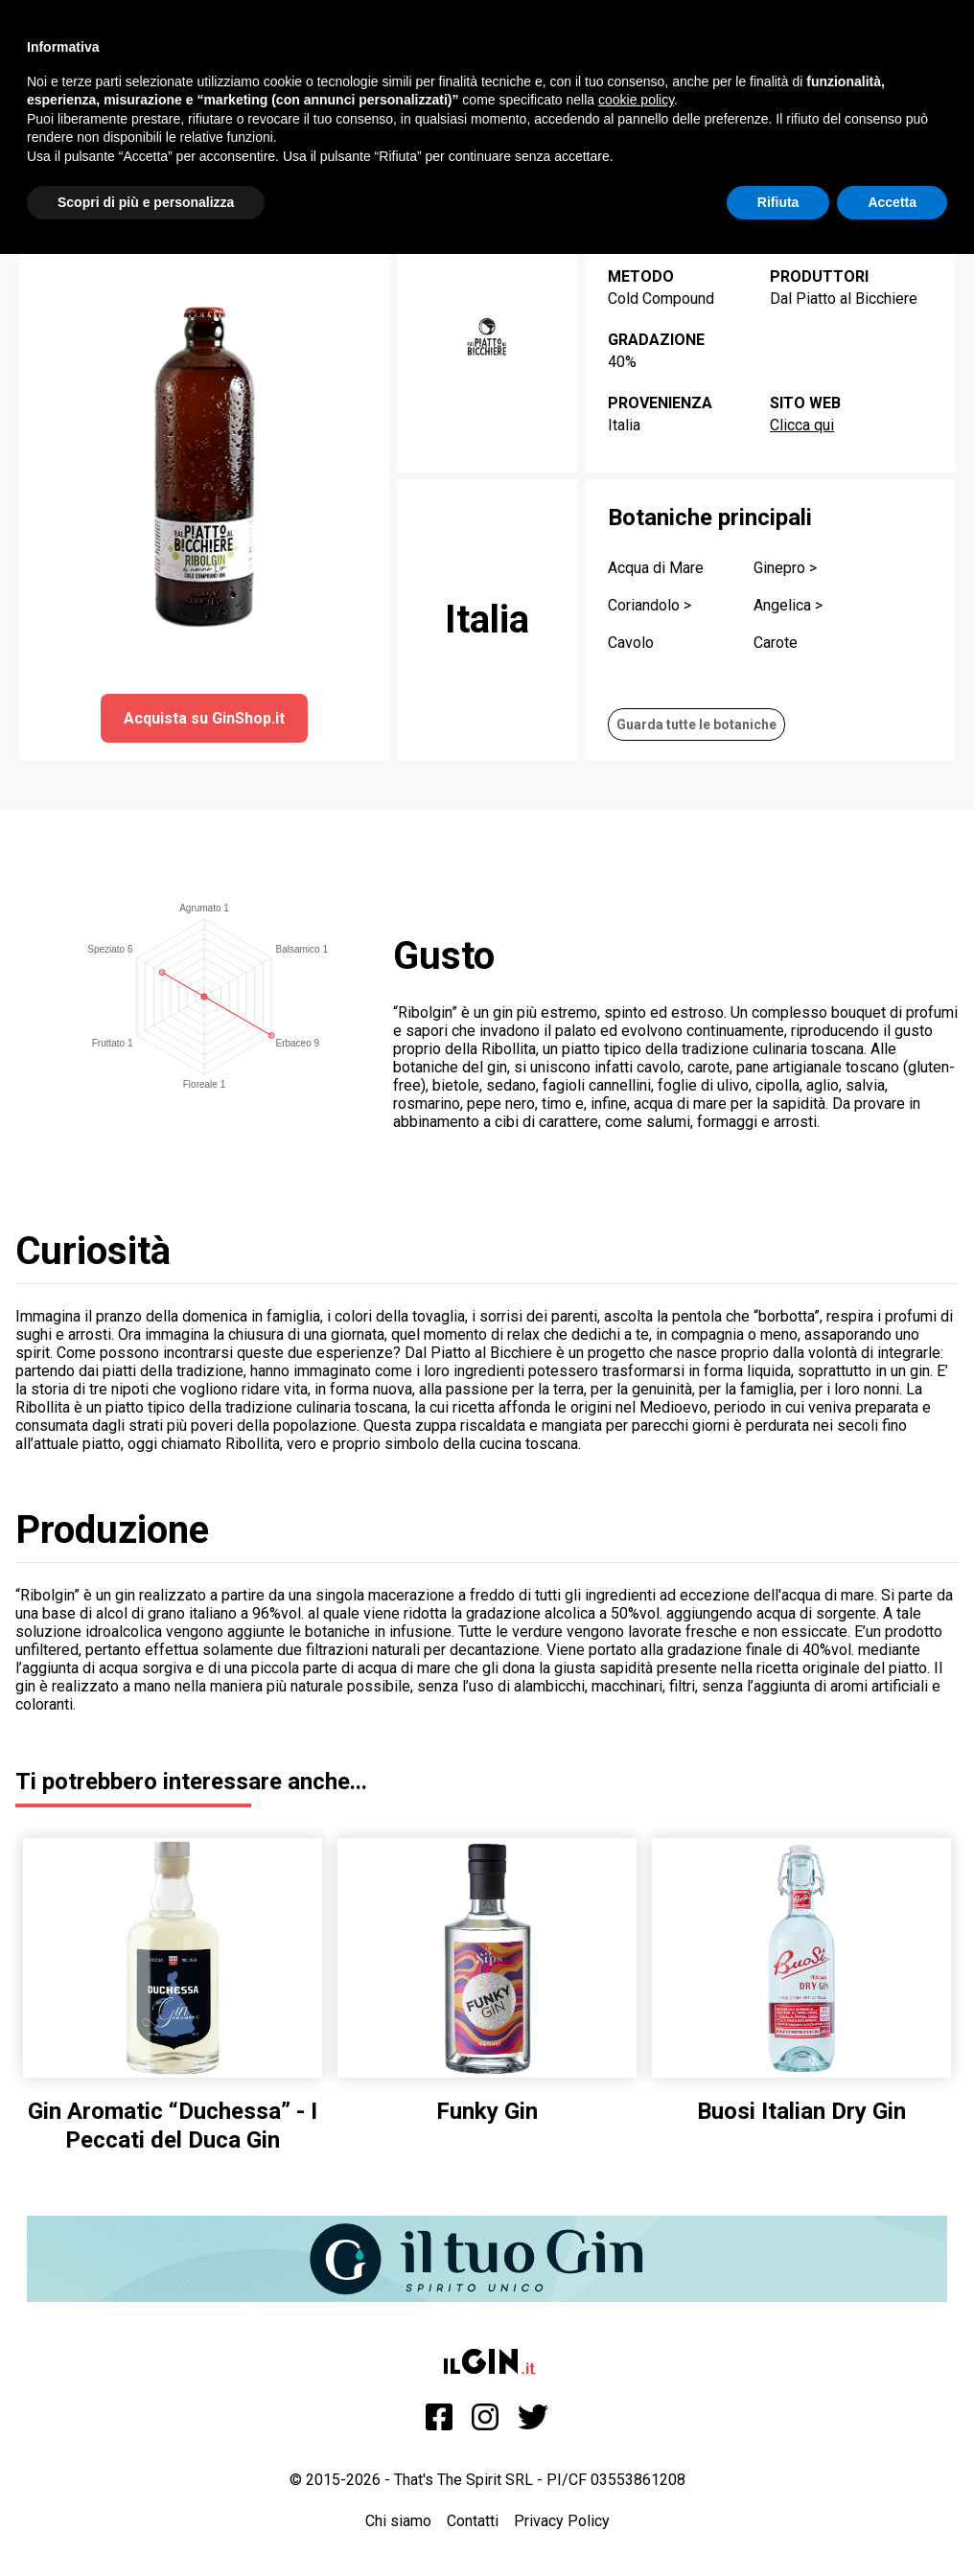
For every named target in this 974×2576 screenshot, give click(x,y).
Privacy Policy (562, 2521)
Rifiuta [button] (778, 202)
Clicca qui (802, 425)
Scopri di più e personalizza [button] (146, 202)
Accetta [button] (892, 202)
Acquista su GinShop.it (204, 718)
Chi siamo (398, 2521)
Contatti (473, 2521)
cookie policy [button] (636, 99)
